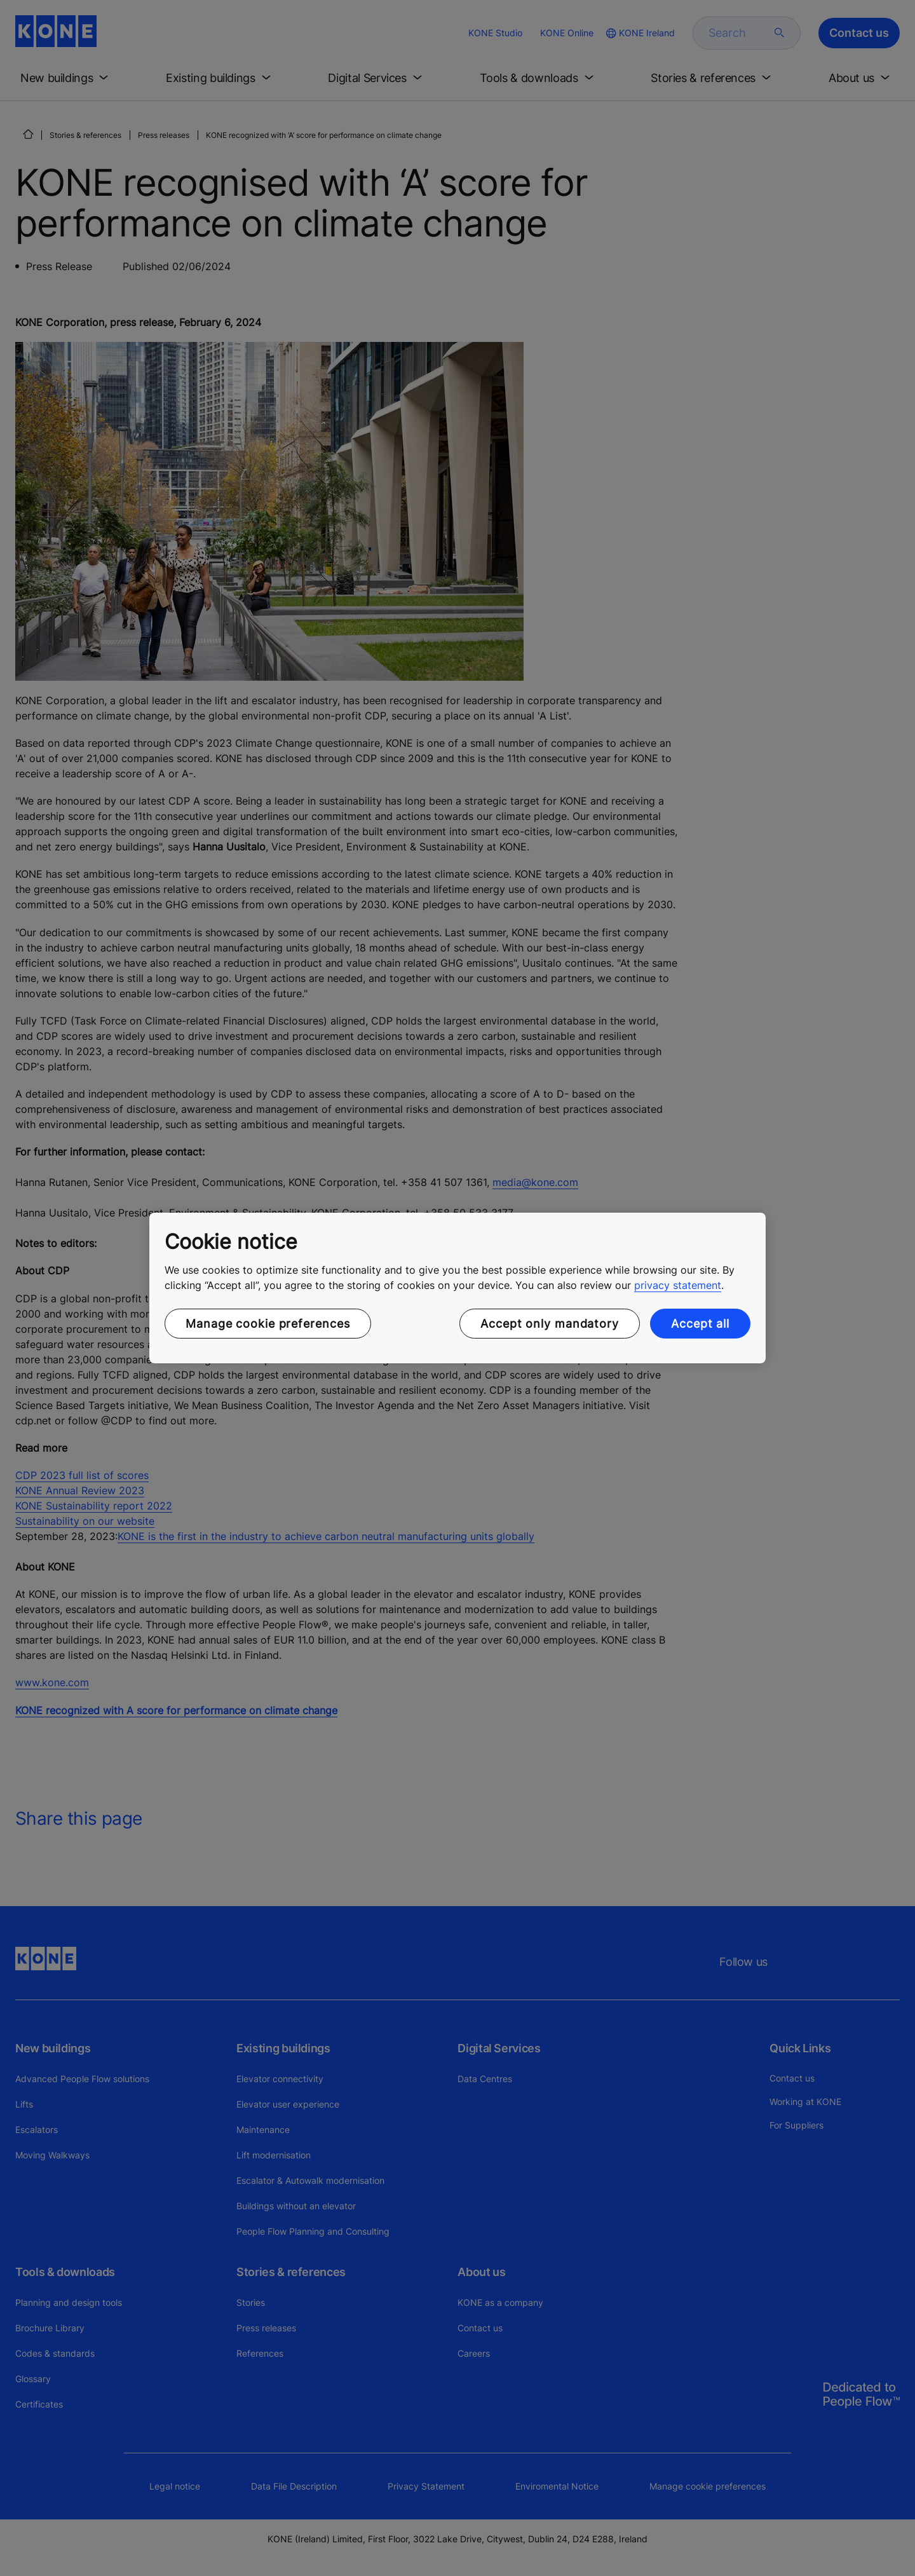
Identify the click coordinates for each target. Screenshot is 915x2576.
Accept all (700, 1323)
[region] (457, 1288)
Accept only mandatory (549, 1323)
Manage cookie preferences (268, 1323)
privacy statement (677, 1285)
